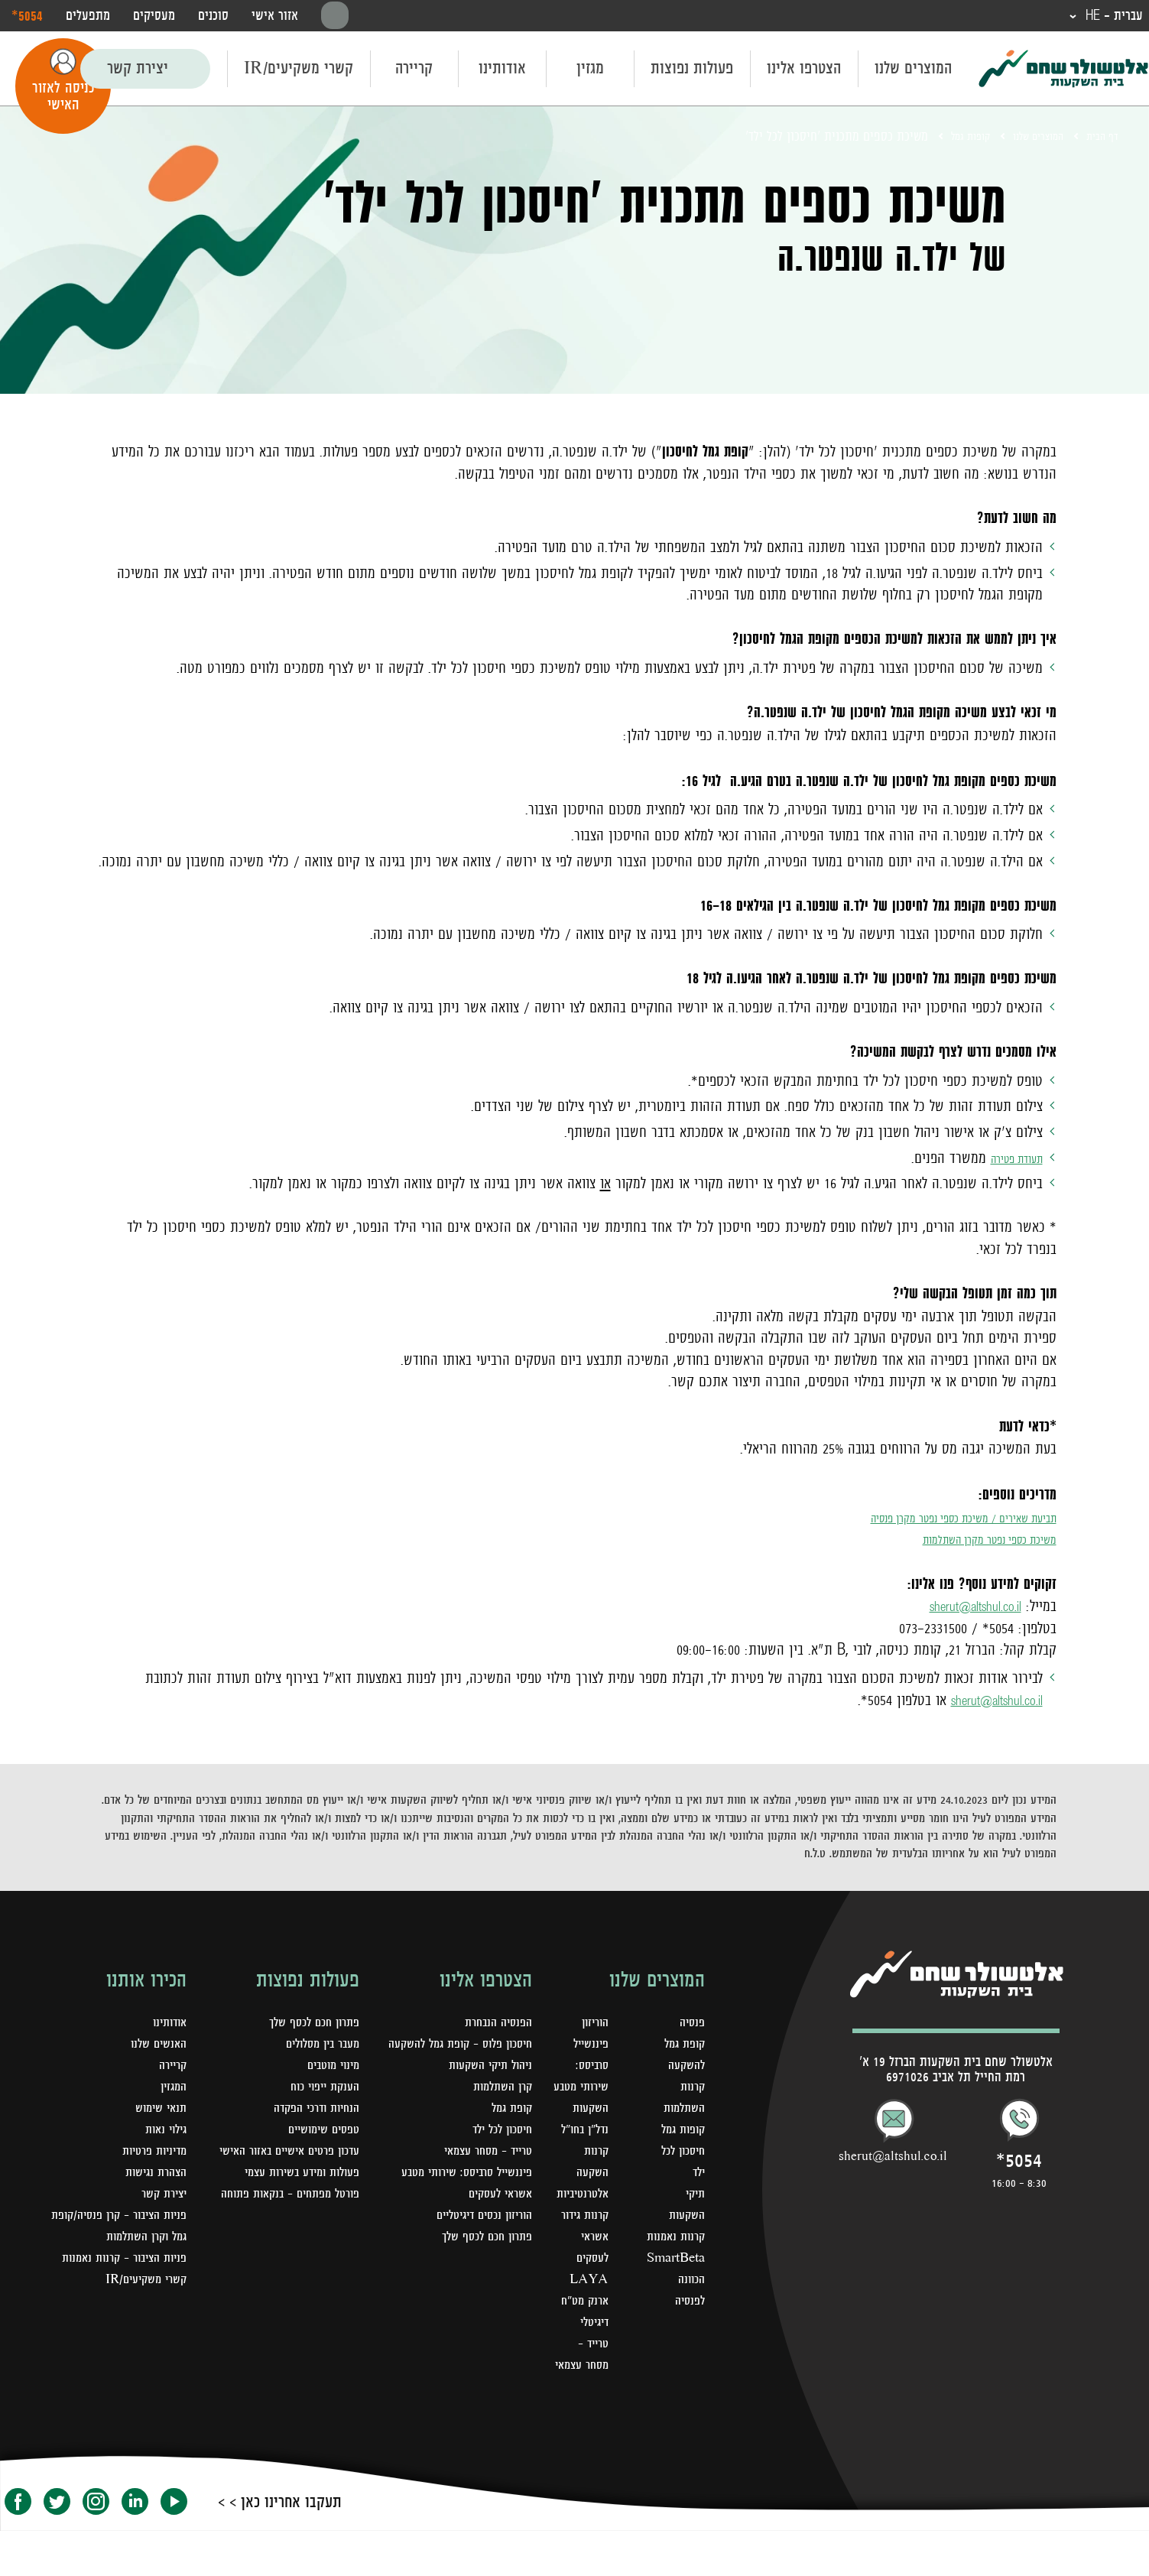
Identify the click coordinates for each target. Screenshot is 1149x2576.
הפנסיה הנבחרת (494, 2024)
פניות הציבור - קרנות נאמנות (117, 2281)
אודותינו (502, 70)
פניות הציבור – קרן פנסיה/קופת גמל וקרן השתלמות (136, 2239)
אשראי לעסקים (496, 2217)
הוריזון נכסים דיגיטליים (477, 2238)
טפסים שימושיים (318, 2131)
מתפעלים (88, 16)
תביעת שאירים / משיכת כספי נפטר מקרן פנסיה (931, 1519)
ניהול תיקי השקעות (485, 2089)
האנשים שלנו (156, 2046)
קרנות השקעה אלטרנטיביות (571, 2196)
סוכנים (213, 16)
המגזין (172, 2089)
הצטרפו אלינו (804, 70)
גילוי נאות (163, 2131)
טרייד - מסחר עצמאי (583, 2389)
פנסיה (691, 2024)
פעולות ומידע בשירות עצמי (294, 2196)
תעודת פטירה (1007, 1160)
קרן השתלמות (499, 2110)
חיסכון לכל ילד (497, 2153)
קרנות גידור (574, 2238)
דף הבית (1098, 138)
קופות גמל (945, 138)
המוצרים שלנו (913, 70)
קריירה (414, 70)
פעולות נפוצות (692, 70)
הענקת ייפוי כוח (320, 2089)
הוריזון (585, 2024)
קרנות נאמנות (673, 2238)
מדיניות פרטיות (150, 2153)
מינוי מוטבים (329, 2067)
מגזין (590, 70)
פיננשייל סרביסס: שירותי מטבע (458, 2196)
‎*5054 (27, 16)
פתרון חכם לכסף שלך (481, 2260)
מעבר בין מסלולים (317, 2046)
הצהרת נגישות (152, 2174)
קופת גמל (509, 2131)
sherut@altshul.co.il (962, 1608)
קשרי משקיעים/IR (298, 70)
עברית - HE (1107, 16)
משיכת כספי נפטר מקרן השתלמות (966, 1541)
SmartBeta (672, 2260)
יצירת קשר (137, 70)
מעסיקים (154, 16)
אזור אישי (275, 16)
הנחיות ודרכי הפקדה (310, 2110)
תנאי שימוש (158, 2110)
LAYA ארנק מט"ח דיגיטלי (574, 2324)
